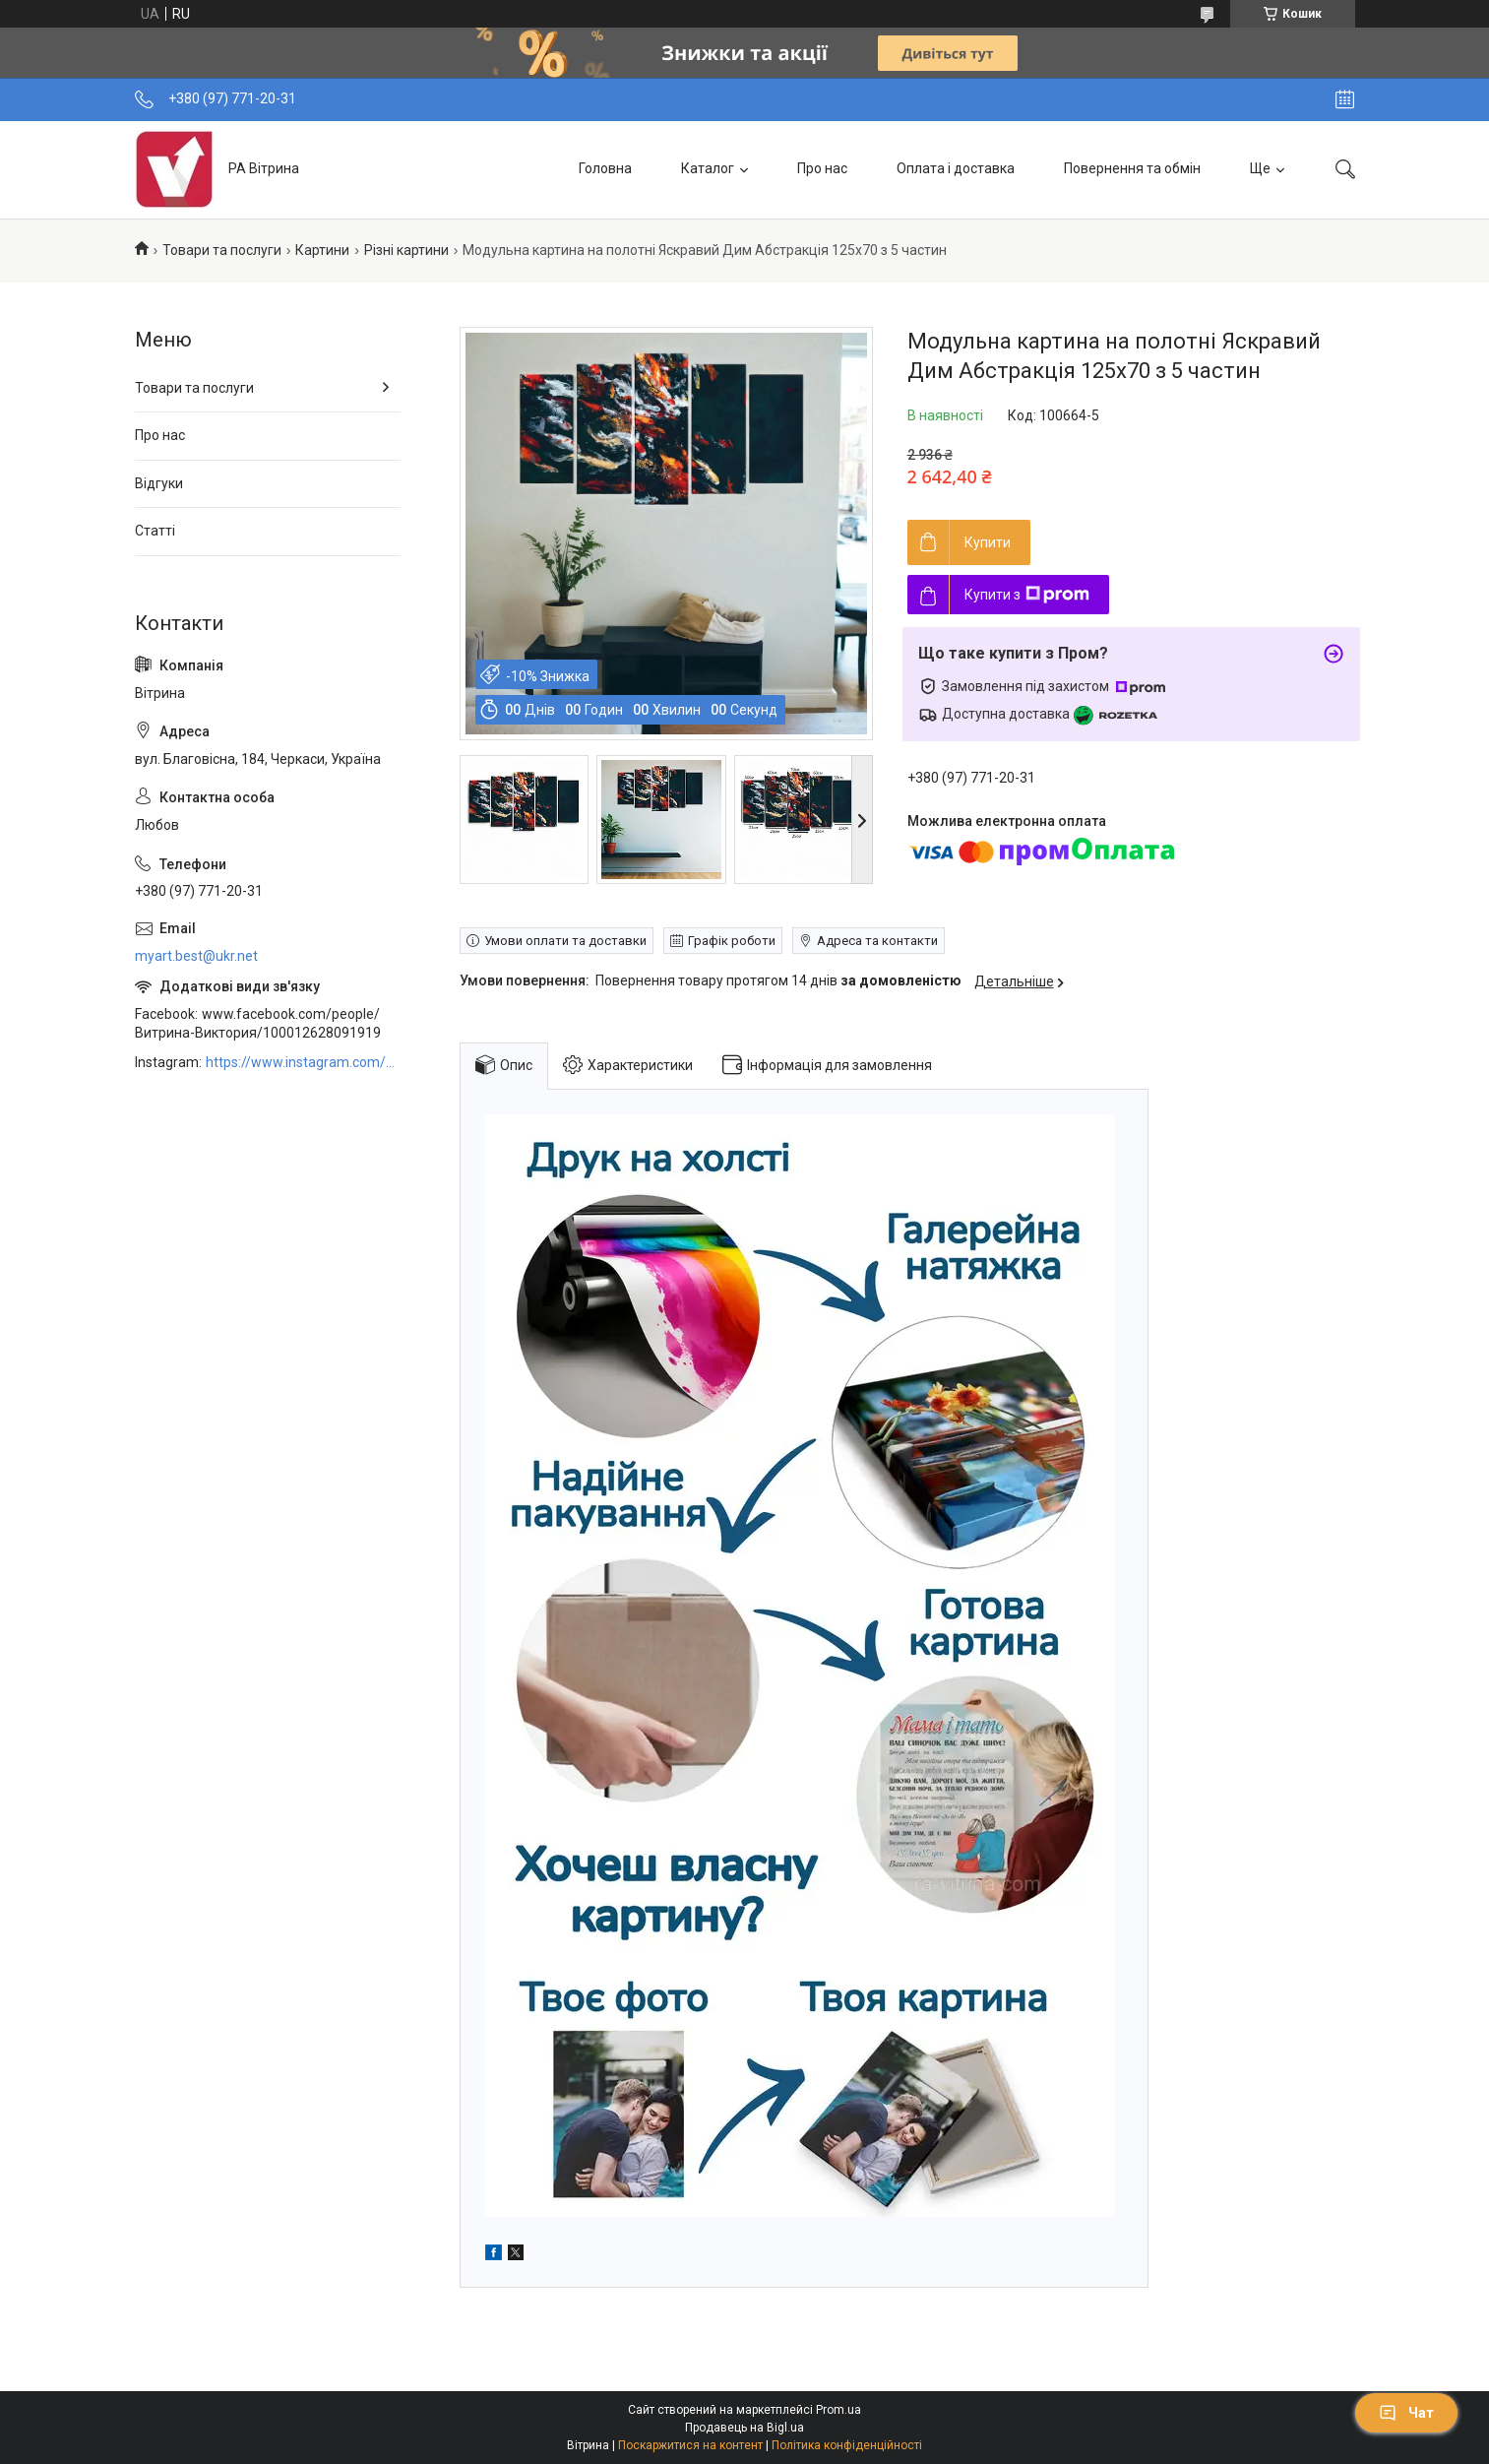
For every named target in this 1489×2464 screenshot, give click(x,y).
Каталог (707, 168)
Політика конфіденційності (847, 2445)
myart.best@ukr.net (196, 956)
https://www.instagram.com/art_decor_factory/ (303, 1062)
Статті (155, 530)
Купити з (1026, 594)
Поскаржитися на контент (690, 2445)
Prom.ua (838, 2410)
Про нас (822, 168)
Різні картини (406, 250)
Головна (605, 168)
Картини (322, 250)
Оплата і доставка (956, 168)
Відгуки (159, 483)
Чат (1406, 2413)
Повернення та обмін (1132, 168)
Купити (987, 542)
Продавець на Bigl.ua (744, 2427)
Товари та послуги (221, 250)
